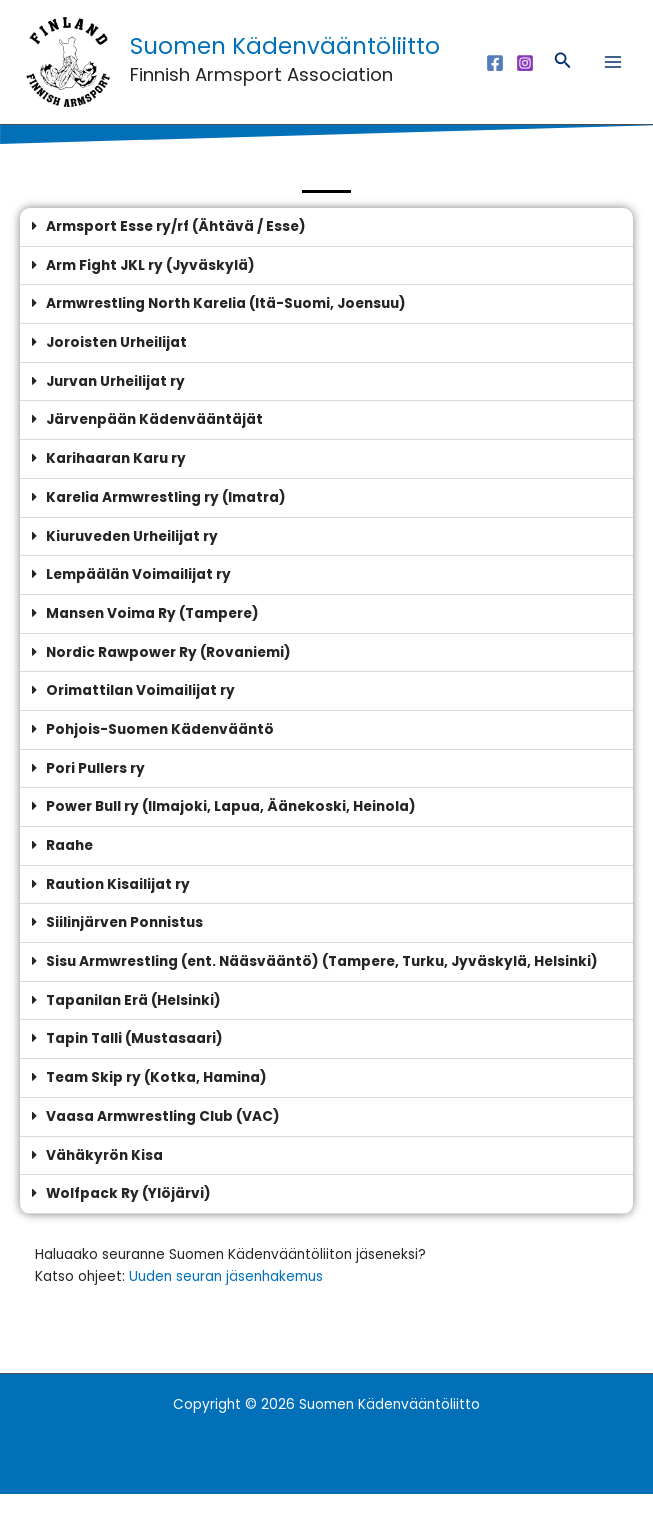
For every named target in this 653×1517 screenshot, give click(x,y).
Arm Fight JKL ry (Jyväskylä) (150, 288)
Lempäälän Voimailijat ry (138, 598)
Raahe (69, 868)
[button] (563, 74)
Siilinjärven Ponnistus (124, 946)
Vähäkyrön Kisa (104, 1178)
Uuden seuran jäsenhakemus (226, 1299)
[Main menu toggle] (613, 73)
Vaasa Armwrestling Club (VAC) (163, 1139)
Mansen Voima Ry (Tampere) (152, 636)
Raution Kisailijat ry (118, 907)
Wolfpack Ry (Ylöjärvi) (128, 1217)
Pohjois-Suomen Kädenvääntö (160, 752)
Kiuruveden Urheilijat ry (132, 559)
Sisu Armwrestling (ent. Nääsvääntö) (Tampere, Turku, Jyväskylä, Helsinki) (322, 984)
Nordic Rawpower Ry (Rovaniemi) (168, 675)
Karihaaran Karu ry (116, 481)
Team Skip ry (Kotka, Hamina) (156, 1100)
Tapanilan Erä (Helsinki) (133, 1023)
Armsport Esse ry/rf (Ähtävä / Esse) (176, 249)
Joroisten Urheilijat (116, 365)
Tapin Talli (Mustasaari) (134, 1062)
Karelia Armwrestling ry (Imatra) (166, 520)
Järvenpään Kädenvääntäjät (154, 443)
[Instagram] (525, 74)
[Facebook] (495, 74)
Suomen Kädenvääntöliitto (274, 57)
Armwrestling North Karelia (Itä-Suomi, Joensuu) (226, 327)
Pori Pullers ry (95, 791)
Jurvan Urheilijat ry (115, 404)
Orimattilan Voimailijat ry (140, 714)
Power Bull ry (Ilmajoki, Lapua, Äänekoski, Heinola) (231, 830)
